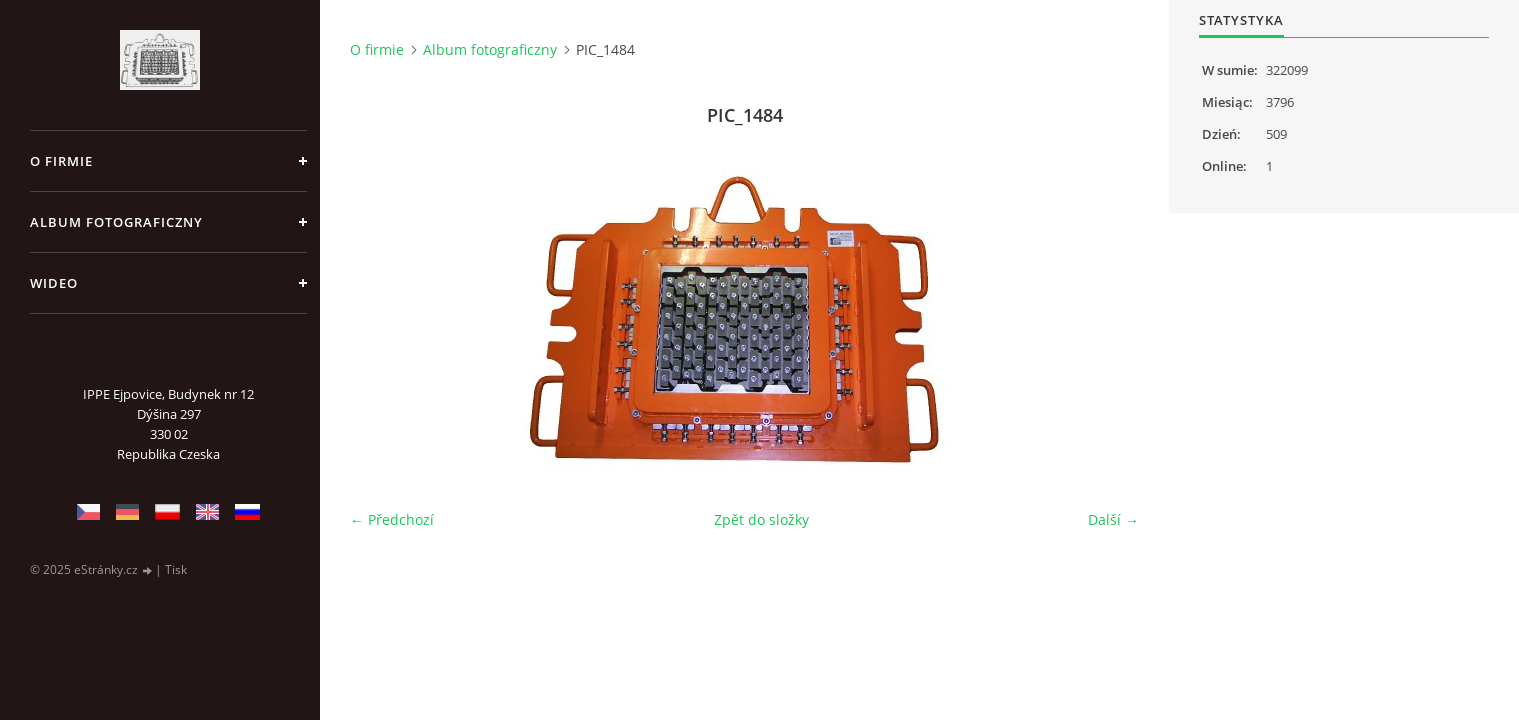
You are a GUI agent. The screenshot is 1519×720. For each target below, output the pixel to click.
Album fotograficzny (116, 222)
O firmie (61, 161)
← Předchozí (392, 519)
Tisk (176, 569)
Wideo (54, 283)
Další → (1113, 519)
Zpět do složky (761, 519)
